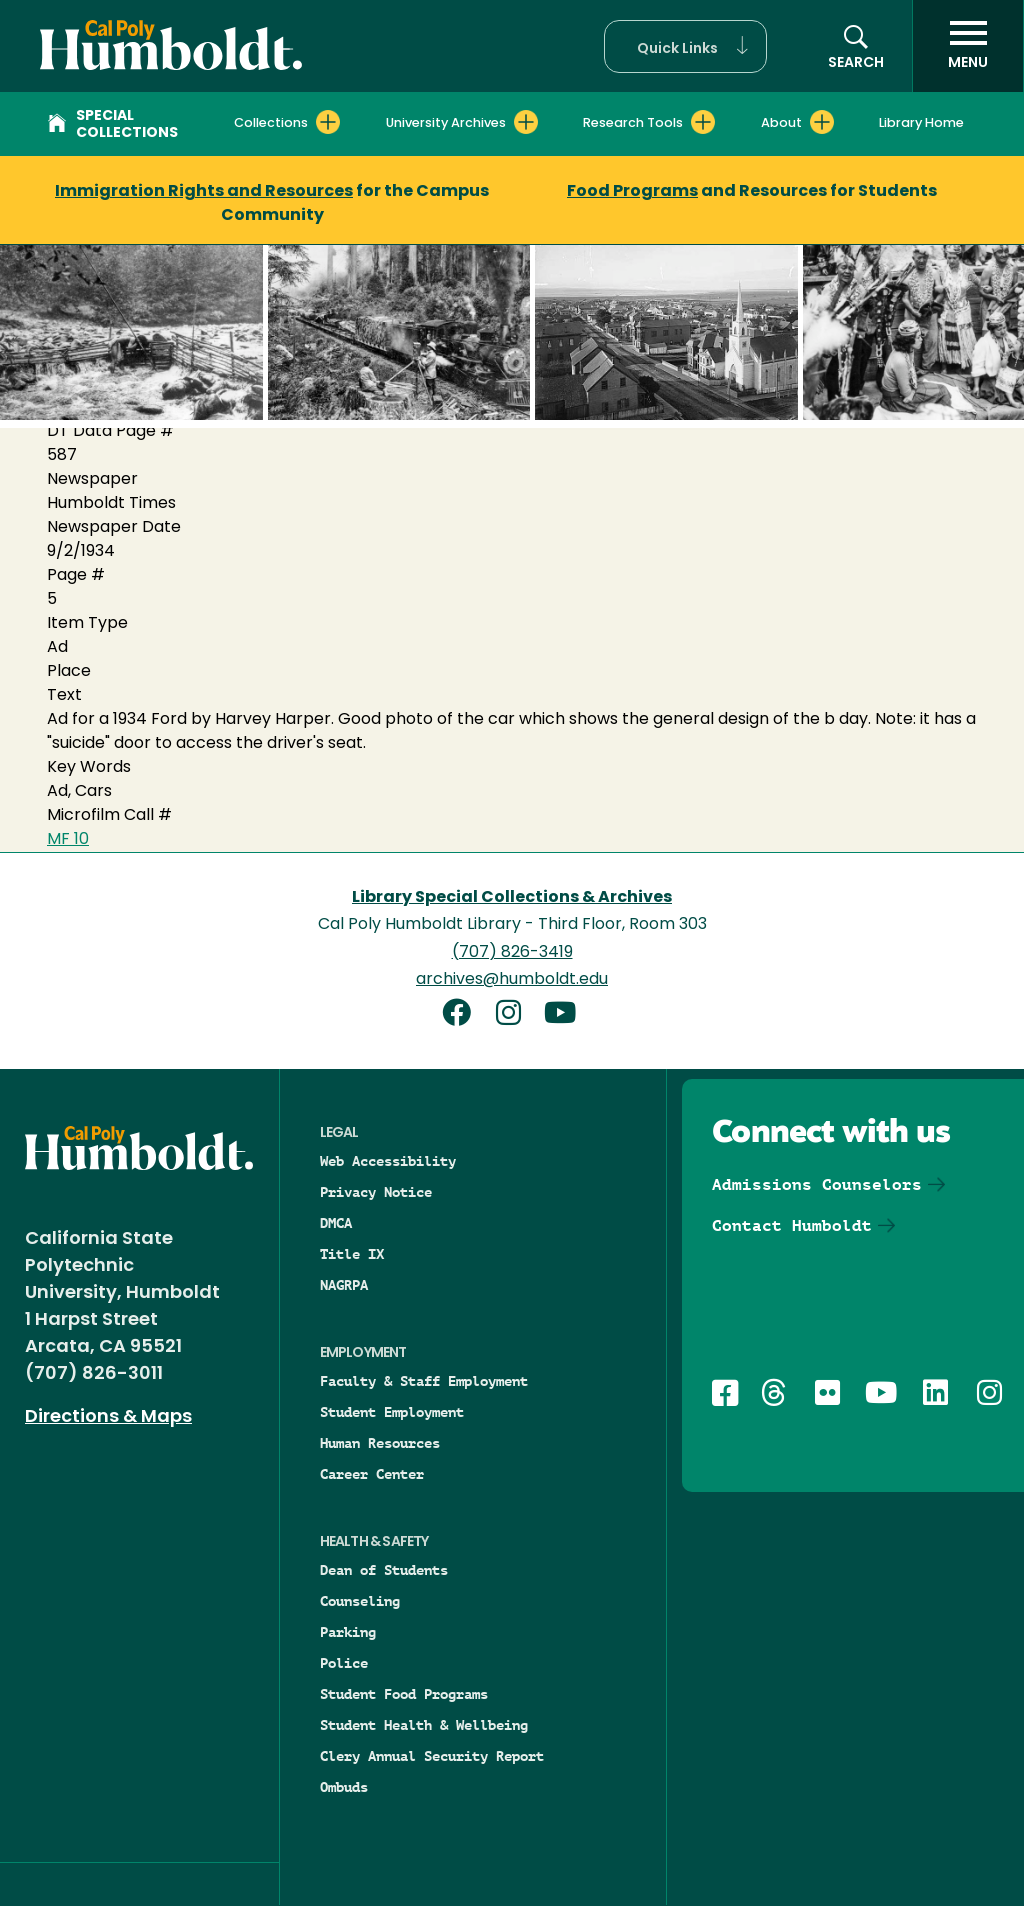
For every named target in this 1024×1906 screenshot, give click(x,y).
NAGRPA (344, 1285)
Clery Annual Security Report (432, 1756)
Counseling (360, 1601)
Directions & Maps (108, 1417)
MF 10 (68, 840)
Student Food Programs (404, 1694)
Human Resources (380, 1443)
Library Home (921, 123)
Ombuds (344, 1787)
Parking (348, 1632)
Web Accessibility (388, 1161)
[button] (685, 46)
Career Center (372, 1474)
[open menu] (968, 46)
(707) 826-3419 (512, 953)
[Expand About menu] (822, 122)
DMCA (336, 1223)
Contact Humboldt (792, 1225)
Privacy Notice (376, 1192)
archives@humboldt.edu (512, 980)
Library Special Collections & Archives (512, 898)
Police (344, 1663)
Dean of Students (384, 1570)
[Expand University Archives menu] (526, 122)
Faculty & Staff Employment (424, 1381)
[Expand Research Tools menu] (703, 122)
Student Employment (392, 1412)
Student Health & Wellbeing (424, 1725)
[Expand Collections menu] (328, 122)
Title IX (352, 1254)
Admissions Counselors (817, 1184)
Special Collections (113, 125)
